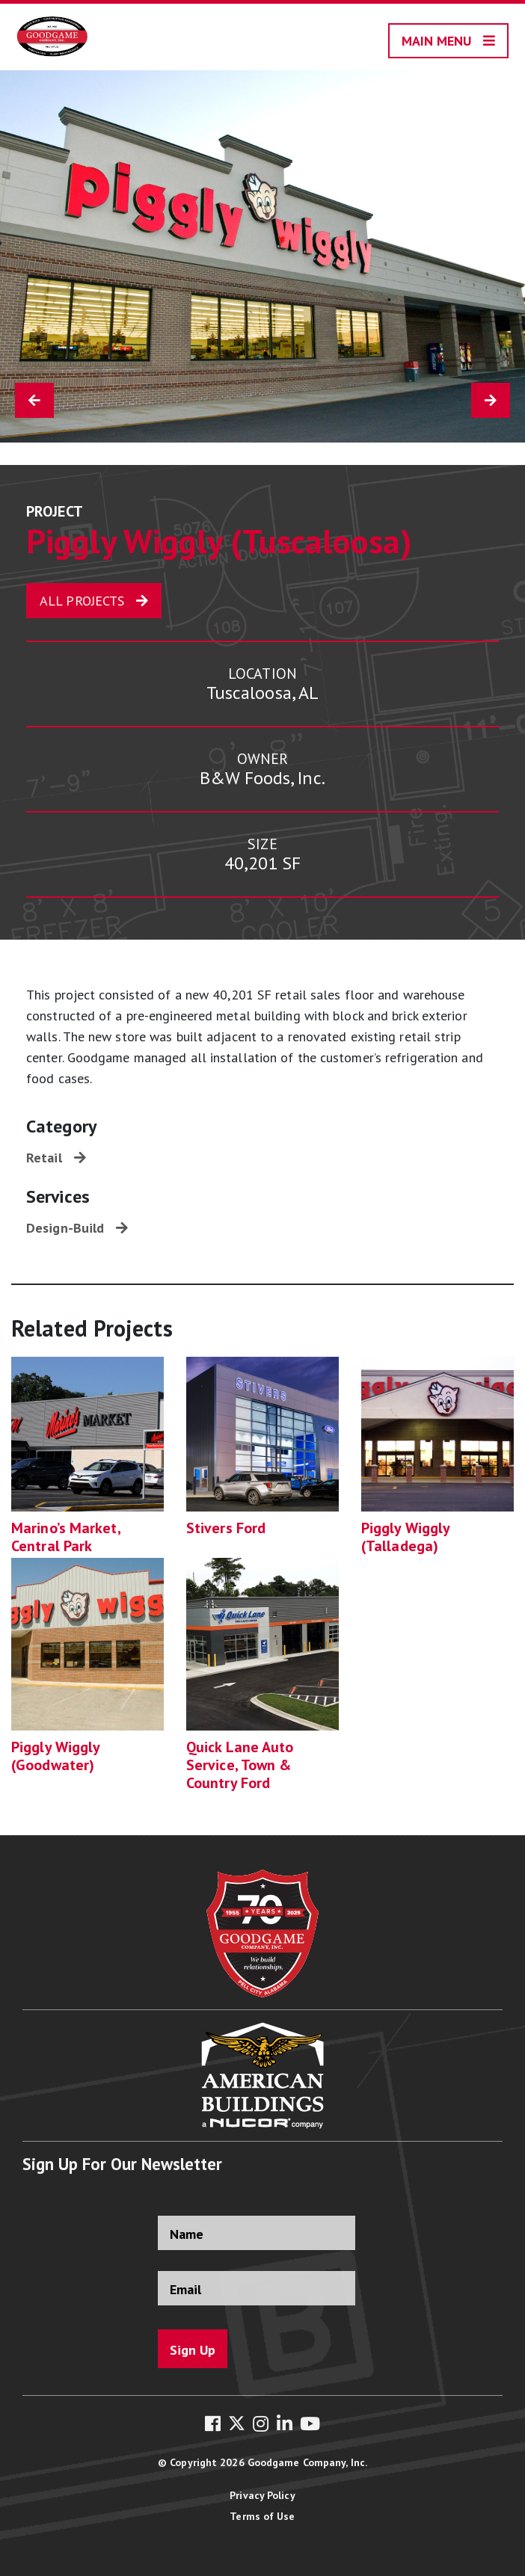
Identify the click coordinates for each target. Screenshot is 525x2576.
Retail (44, 1157)
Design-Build (65, 1227)
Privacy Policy (262, 2495)
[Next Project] (490, 400)
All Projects (82, 600)
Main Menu (436, 40)
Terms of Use (262, 2516)
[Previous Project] (34, 400)
